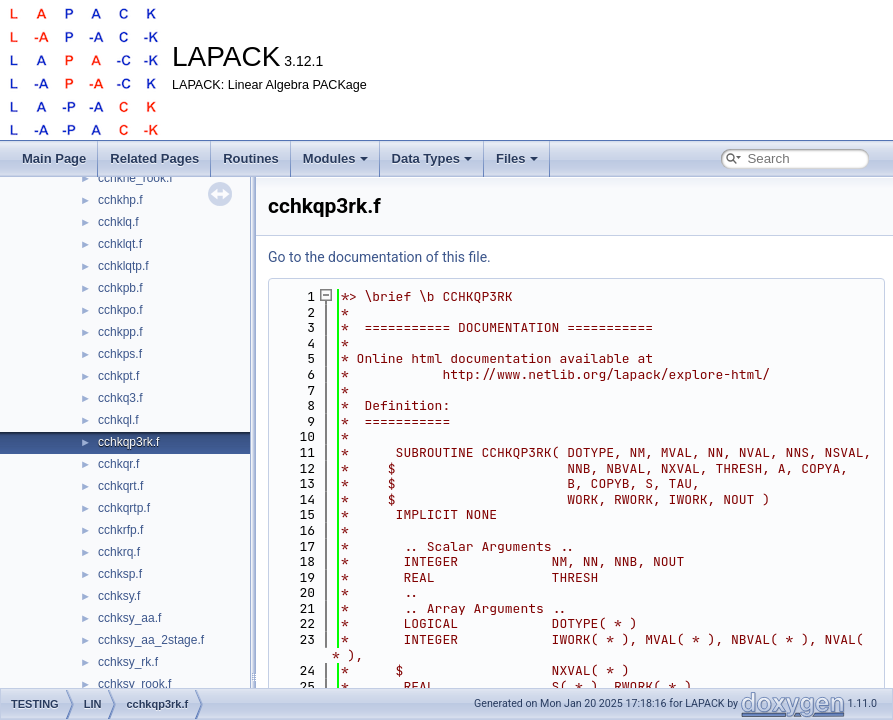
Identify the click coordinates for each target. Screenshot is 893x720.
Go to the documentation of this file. (379, 257)
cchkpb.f (120, 288)
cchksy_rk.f (128, 662)
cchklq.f (118, 222)
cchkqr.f (118, 464)
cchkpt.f (118, 376)
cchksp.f (120, 574)
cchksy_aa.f (129, 618)
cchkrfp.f (120, 530)
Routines (251, 158)
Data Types (432, 158)
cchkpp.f (120, 332)
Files (517, 158)
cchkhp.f (120, 200)
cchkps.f (120, 354)
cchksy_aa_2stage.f (151, 640)
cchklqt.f (120, 244)
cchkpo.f (120, 310)
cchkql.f (118, 420)
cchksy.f (119, 596)
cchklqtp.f (123, 266)
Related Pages (154, 158)
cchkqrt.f (120, 486)
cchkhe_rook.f (135, 178)
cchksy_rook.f (134, 684)
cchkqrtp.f (124, 508)
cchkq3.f (120, 398)
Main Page (54, 158)
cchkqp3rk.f (128, 442)
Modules (335, 158)
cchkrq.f (119, 552)
